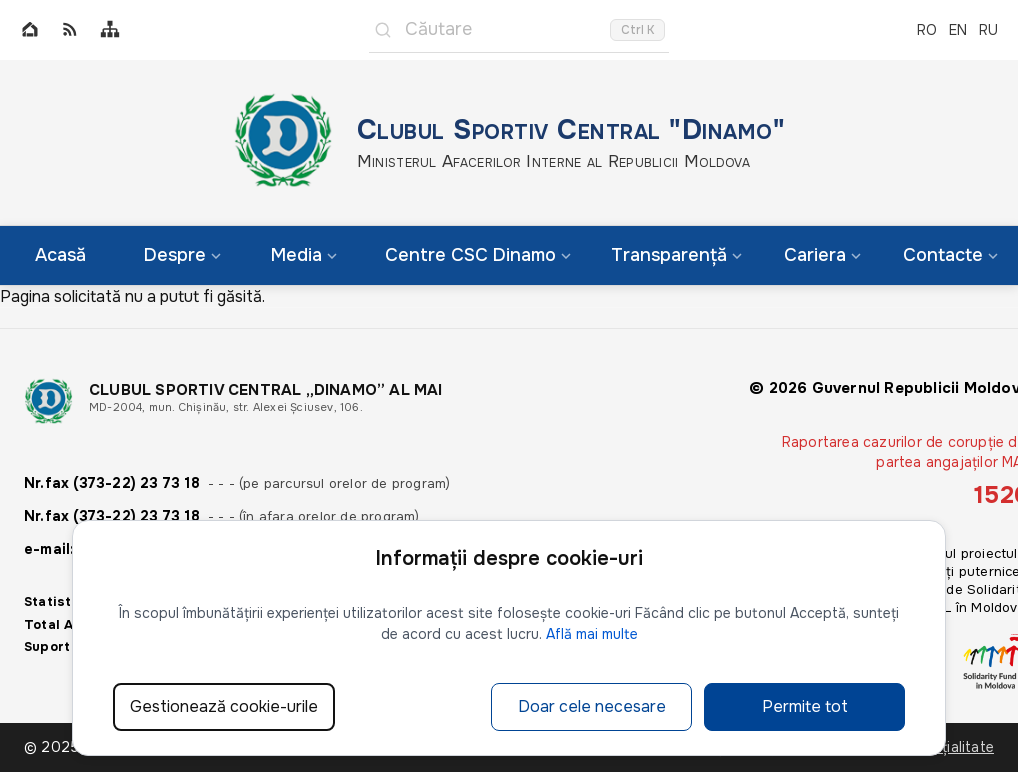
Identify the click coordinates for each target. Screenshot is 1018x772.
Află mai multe (592, 634)
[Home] (30, 30)
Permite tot (805, 706)
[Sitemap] (110, 30)
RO (927, 30)
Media (304, 255)
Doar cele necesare (592, 706)
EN (958, 30)
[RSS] (70, 30)
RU (988, 30)
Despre (182, 255)
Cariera (822, 255)
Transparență (676, 255)
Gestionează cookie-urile (224, 706)
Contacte (950, 255)
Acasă (60, 255)
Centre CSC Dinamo (478, 255)
